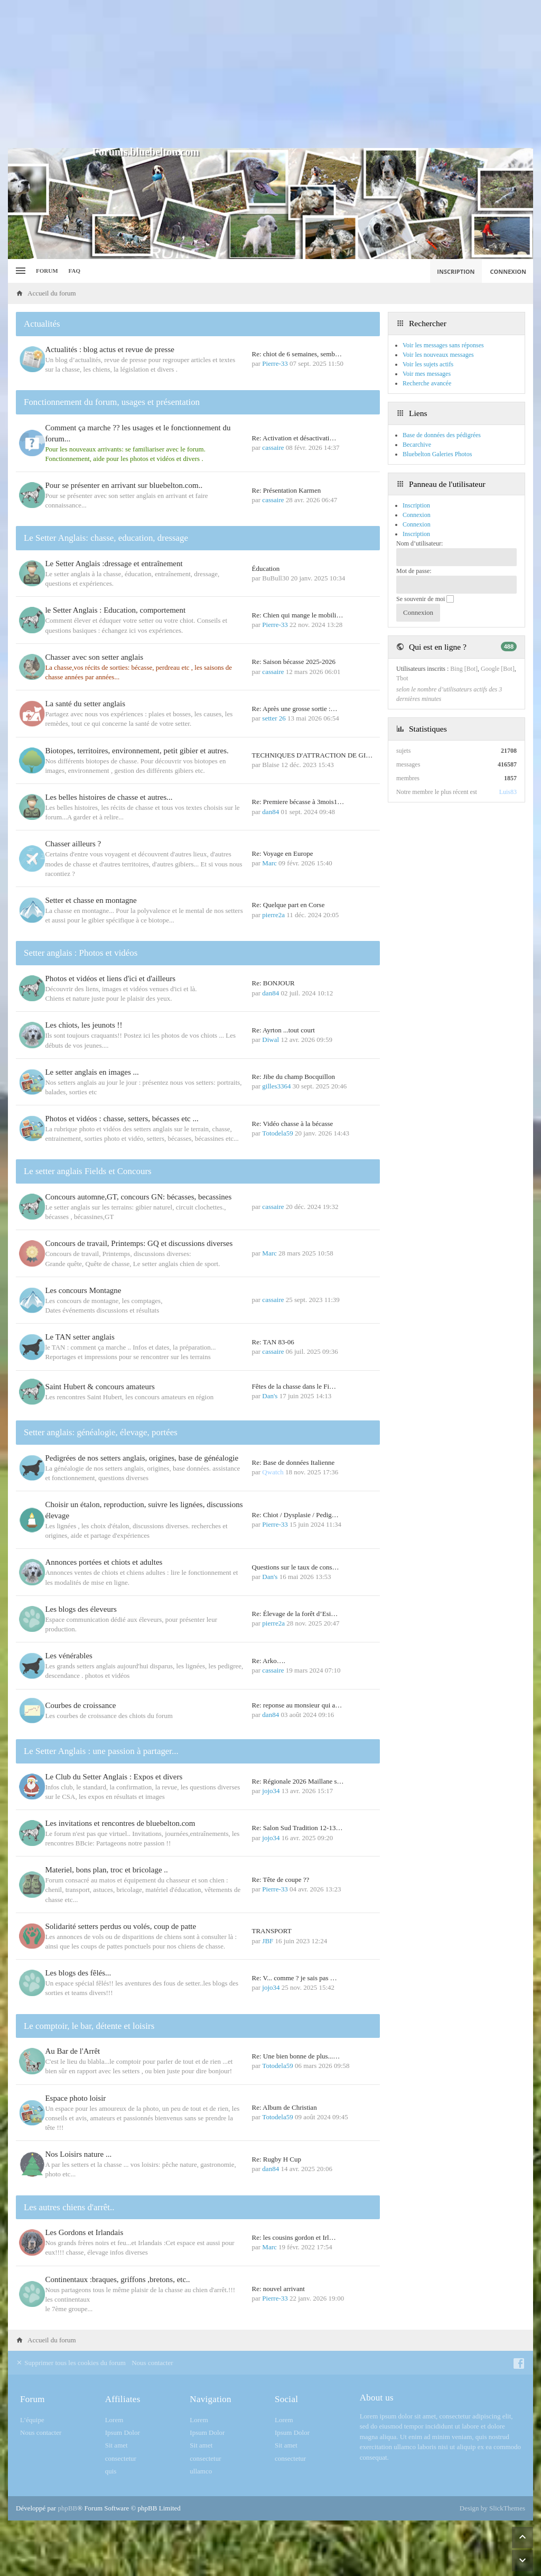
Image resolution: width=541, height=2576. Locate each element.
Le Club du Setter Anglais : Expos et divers (116, 1777)
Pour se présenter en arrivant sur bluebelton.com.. (126, 485)
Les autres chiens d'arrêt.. (69, 2208)
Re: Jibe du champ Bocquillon (293, 1077)
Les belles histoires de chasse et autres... (111, 797)
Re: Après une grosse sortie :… (295, 709)
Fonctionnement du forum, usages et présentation (112, 402)
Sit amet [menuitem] (116, 2446)
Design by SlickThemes (492, 2509)
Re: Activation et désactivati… (294, 438)
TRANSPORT (272, 1932)
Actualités (42, 324)
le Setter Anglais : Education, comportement (118, 610)
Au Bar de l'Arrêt (75, 2052)
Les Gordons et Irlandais (87, 2233)
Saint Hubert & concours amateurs (102, 1386)
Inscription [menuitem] (455, 271)
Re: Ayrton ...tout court (283, 1030)
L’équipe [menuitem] (32, 2420)
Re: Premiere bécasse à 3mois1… (298, 802)
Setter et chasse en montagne (93, 900)
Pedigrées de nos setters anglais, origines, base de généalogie (144, 1458)
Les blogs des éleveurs (83, 1609)
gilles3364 (276, 1086)
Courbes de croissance (83, 1706)
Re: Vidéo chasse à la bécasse (292, 1124)
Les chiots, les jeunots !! (86, 1025)
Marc (269, 863)
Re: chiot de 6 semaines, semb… (297, 354)
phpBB (67, 2509)
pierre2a (273, 915)
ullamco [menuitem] (201, 2472)
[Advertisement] (270, 74)
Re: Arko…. (269, 1661)
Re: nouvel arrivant (278, 2289)
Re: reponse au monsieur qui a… (297, 1706)
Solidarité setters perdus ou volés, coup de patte (123, 1927)
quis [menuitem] (111, 2472)
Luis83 (508, 792)
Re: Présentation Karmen (286, 490)
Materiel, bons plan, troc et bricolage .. (109, 1871)
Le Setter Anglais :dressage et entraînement (116, 563)
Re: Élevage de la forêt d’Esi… (295, 1614)
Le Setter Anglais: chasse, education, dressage (106, 538)
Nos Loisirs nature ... (81, 2154)
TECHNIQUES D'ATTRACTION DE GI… (312, 755)
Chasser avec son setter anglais (97, 657)
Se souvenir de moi (425, 599)
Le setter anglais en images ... (94, 1072)
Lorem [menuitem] (114, 2420)
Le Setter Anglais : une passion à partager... (101, 1752)
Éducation (266, 569)
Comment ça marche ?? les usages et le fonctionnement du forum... (140, 433)
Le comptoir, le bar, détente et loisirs (89, 2026)
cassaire (273, 447)
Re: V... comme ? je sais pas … (294, 1978)
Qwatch (272, 1472)
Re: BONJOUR (273, 983)
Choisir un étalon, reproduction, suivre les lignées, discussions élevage (127, 1510)
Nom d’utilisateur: (419, 543)
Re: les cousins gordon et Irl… (294, 2238)
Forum (47, 270)
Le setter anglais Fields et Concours (88, 1171)
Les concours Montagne (86, 1290)
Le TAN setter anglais (82, 1337)
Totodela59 (277, 1133)
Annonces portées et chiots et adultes (106, 1562)
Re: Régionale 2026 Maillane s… (298, 1782)
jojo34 (270, 1791)
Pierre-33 (274, 363)
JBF (267, 1941)
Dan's (269, 1396)
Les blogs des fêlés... (81, 1973)
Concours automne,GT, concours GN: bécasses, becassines (141, 1197)
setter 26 (273, 718)
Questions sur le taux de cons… (295, 1568)
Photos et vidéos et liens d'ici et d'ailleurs (113, 978)
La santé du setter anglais (88, 703)
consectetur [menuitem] (120, 2459)
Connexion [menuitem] (508, 271)
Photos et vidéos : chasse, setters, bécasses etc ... (124, 1118)
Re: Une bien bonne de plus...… (296, 2057)
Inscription (416, 534)
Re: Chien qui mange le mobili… (297, 615)
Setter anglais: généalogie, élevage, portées (101, 1433)
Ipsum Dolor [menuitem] (122, 2433)
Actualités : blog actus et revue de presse (112, 349)
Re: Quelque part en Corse (288, 905)
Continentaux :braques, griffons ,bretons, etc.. (120, 2280)
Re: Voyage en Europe (282, 853)
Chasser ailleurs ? (76, 843)
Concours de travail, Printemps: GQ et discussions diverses (141, 1243)
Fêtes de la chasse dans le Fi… (294, 1386)
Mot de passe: (414, 571)
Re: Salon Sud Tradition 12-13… (297, 1829)
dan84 (270, 812)
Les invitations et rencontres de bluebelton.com (123, 1824)
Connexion (417, 524)
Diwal (270, 1040)
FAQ (74, 270)
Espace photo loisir (78, 2098)
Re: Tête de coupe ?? (281, 1880)
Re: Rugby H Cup (277, 2160)
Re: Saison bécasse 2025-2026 (294, 662)
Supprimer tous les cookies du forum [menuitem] (71, 2363)
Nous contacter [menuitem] (152, 2363)
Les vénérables (71, 1656)
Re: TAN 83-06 (273, 1342)
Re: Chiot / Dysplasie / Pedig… (295, 1515)
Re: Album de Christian (284, 2108)
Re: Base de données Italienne (293, 1463)
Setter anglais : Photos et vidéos (80, 953)
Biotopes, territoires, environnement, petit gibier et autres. (139, 750)
